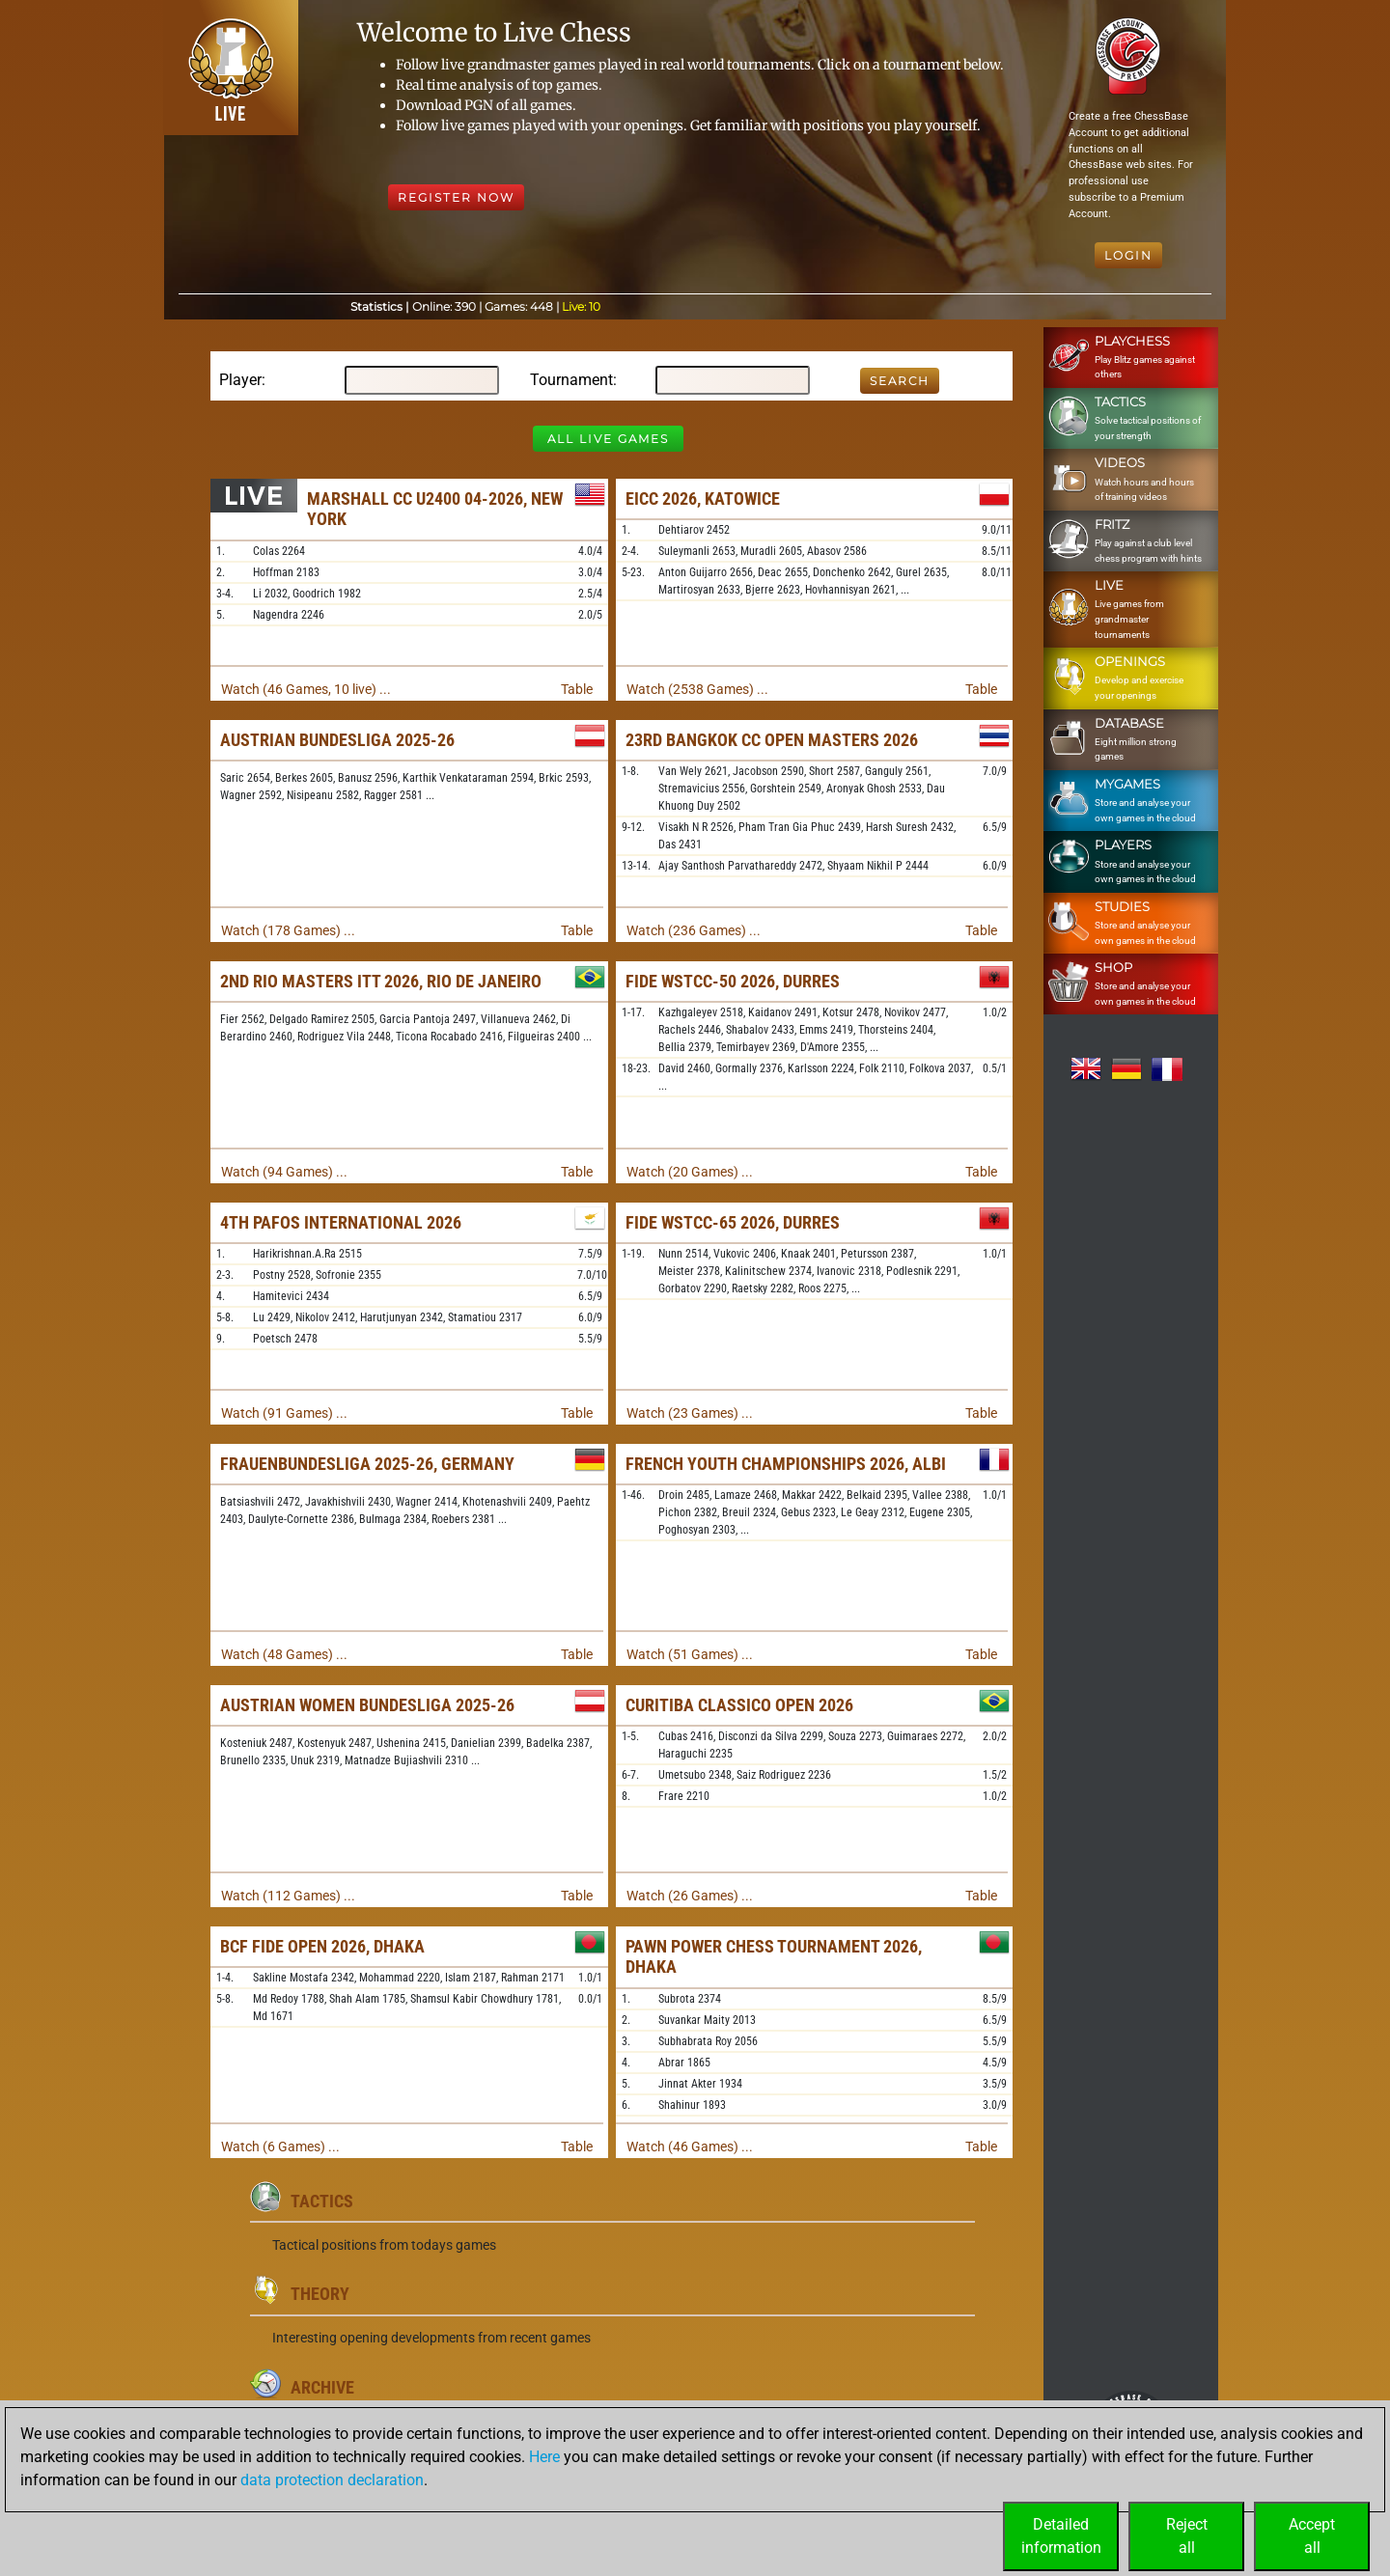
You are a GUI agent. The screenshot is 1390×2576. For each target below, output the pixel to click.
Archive (322, 2387)
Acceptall (1312, 2536)
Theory (320, 2294)
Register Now (456, 197)
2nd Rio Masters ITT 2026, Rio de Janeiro (381, 981)
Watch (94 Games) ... (284, 1171)
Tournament (571, 380)
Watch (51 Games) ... (689, 1654)
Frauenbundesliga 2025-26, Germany (367, 1464)
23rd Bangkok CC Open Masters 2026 (772, 740)
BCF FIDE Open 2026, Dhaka (322, 1946)
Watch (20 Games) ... (689, 1171)
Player (240, 380)
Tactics (322, 2201)
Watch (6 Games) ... (280, 2146)
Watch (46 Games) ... (689, 2146)
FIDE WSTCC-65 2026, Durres (733, 1222)
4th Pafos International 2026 (340, 1222)
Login (1128, 255)
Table (577, 689)
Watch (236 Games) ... (693, 930)
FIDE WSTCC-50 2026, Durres (733, 981)
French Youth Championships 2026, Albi (786, 1464)
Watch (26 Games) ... (689, 1895)
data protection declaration (332, 2480)
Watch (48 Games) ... (284, 1654)
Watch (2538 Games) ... (697, 689)
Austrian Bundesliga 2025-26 (337, 740)
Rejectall (1187, 2536)
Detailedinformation (1061, 2536)
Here (544, 2457)
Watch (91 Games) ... (284, 1413)
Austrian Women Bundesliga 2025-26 (367, 1705)
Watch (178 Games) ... (288, 930)
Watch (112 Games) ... (288, 1895)
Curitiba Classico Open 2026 (739, 1705)
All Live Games (608, 438)
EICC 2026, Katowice (703, 498)
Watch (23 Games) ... (689, 1413)
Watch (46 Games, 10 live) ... (306, 689)
